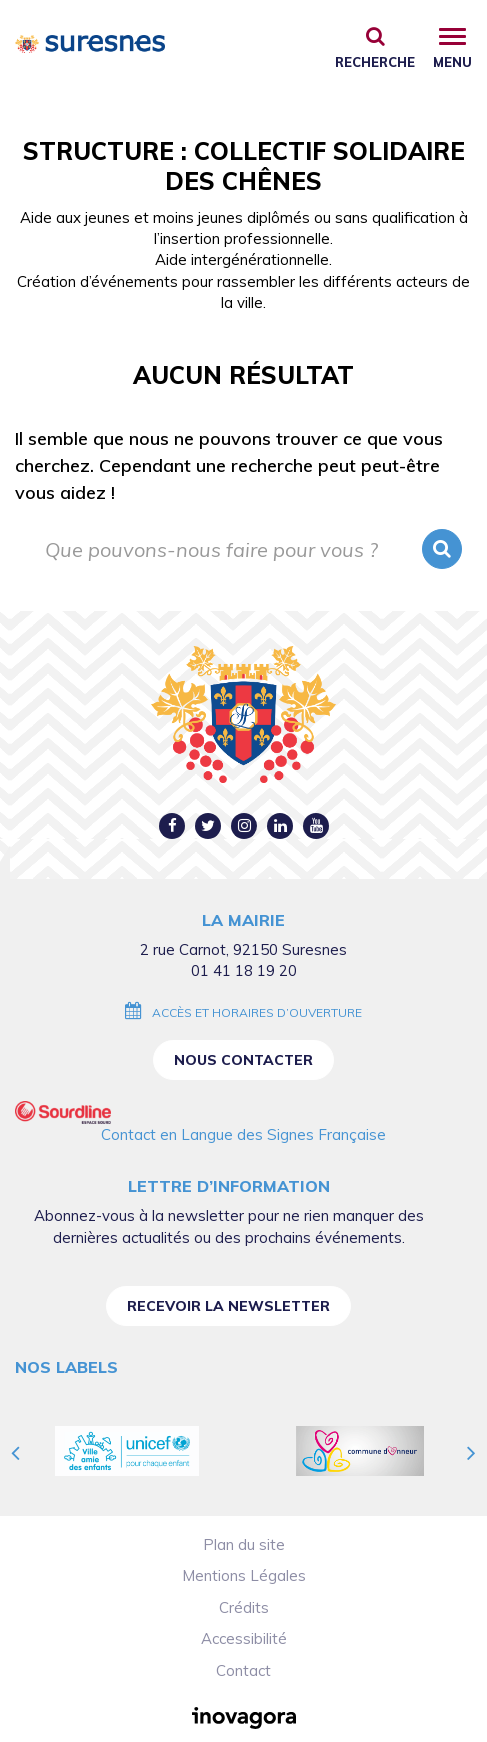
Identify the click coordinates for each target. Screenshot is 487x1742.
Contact (243, 1670)
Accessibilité (244, 1638)
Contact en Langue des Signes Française (243, 1134)
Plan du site (244, 1544)
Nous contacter (243, 1060)
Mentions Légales (244, 1575)
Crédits (244, 1607)
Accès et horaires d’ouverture (257, 1012)
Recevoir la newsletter (228, 1306)
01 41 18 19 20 (244, 970)
